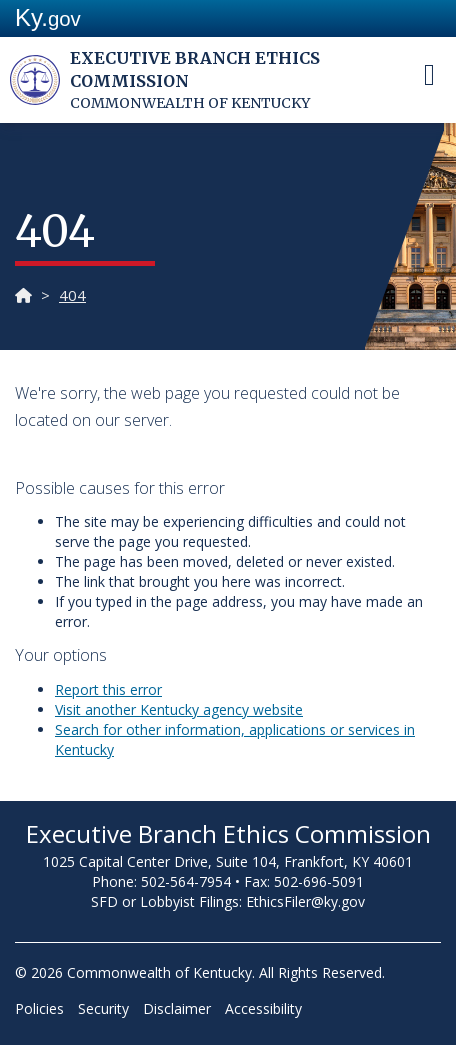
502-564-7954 (186, 881)
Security (103, 1008)
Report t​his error (108, 689)
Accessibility (263, 1008)
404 (72, 295)
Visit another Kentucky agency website (179, 709)
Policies (39, 1008)
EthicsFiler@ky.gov (305, 901)
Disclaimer (177, 1008)
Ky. (48, 17)
